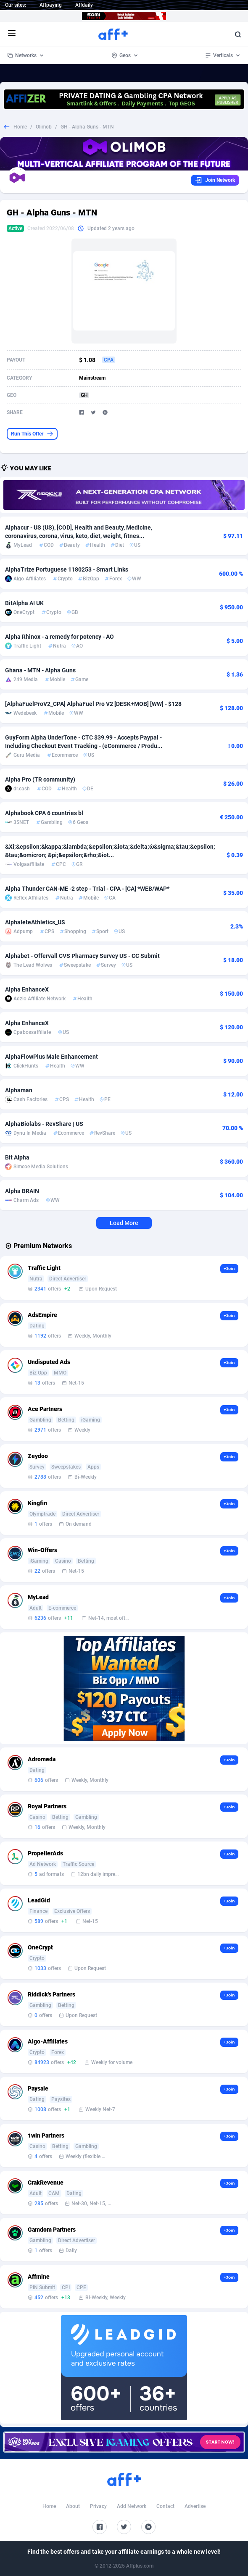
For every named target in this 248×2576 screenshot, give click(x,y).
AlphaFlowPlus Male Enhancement (51, 1056)
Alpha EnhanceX (27, 989)
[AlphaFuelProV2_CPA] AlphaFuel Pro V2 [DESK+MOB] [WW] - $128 (93, 703)
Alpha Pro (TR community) (40, 779)
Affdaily (84, 5)
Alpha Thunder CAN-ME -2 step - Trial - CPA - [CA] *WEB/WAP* (87, 888)
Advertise (195, 2506)
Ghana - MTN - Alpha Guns (40, 670)
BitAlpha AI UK (24, 603)
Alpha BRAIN (22, 1191)
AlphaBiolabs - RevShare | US (44, 1123)
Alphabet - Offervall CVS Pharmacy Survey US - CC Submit (82, 955)
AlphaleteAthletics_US (35, 922)
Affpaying (51, 5)
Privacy (98, 2506)
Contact (165, 2506)
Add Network (131, 2506)
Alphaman (18, 1090)
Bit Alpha (17, 1157)
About (73, 2506)
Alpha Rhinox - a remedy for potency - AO (59, 636)
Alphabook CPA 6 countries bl (44, 813)
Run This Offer (32, 433)
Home (20, 127)
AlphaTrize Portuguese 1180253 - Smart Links (66, 569)
